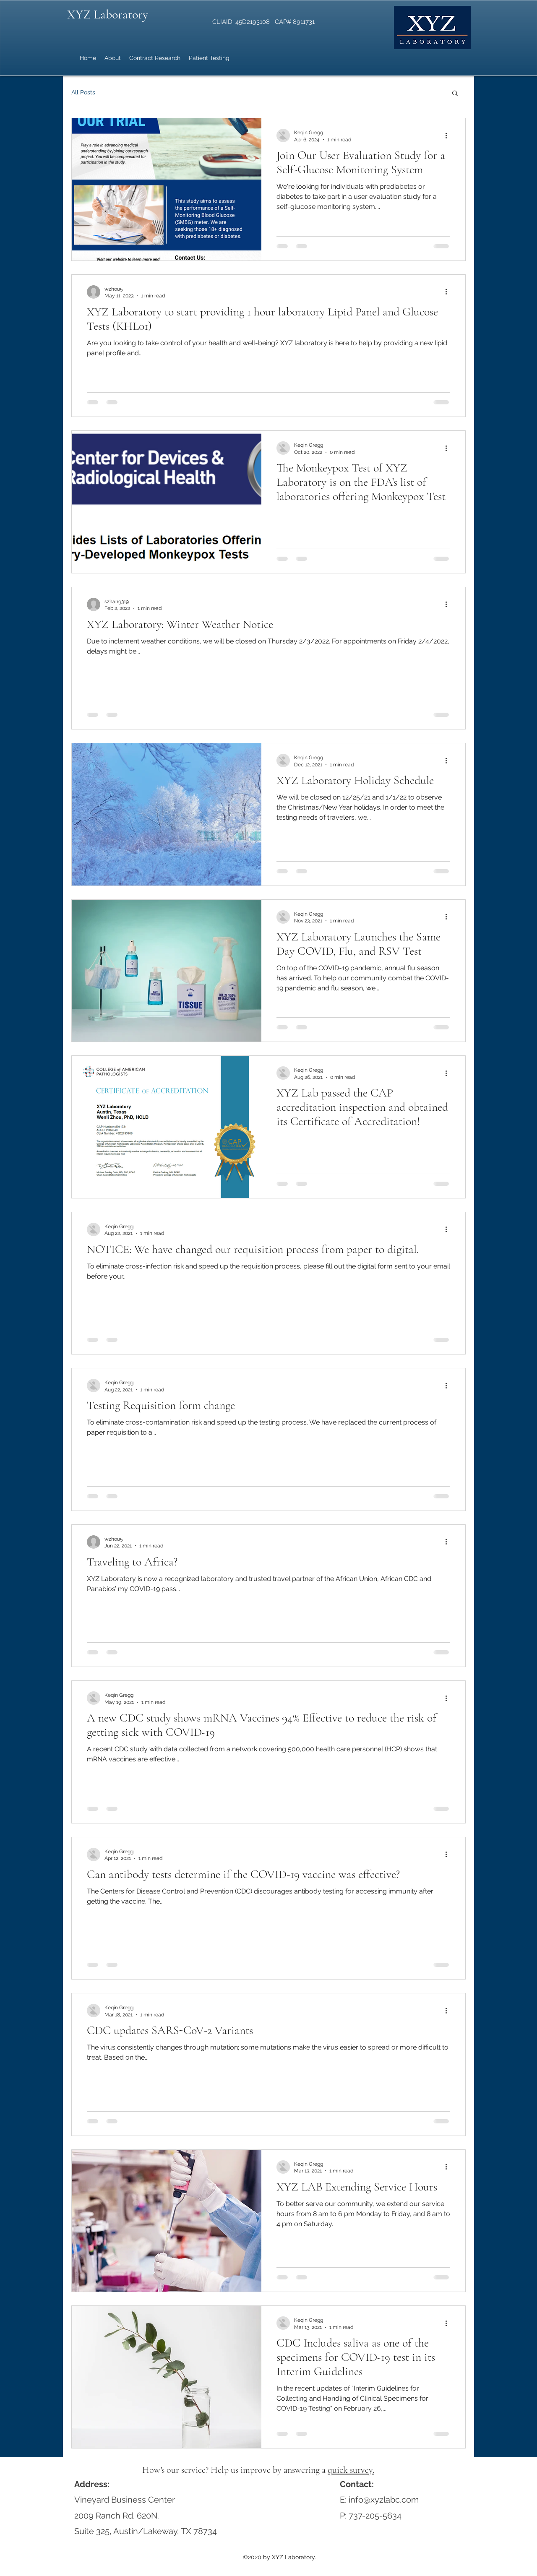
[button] (455, 93)
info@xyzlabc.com (384, 2500)
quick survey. (351, 2469)
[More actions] (449, 135)
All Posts (83, 92)
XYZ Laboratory (107, 14)
